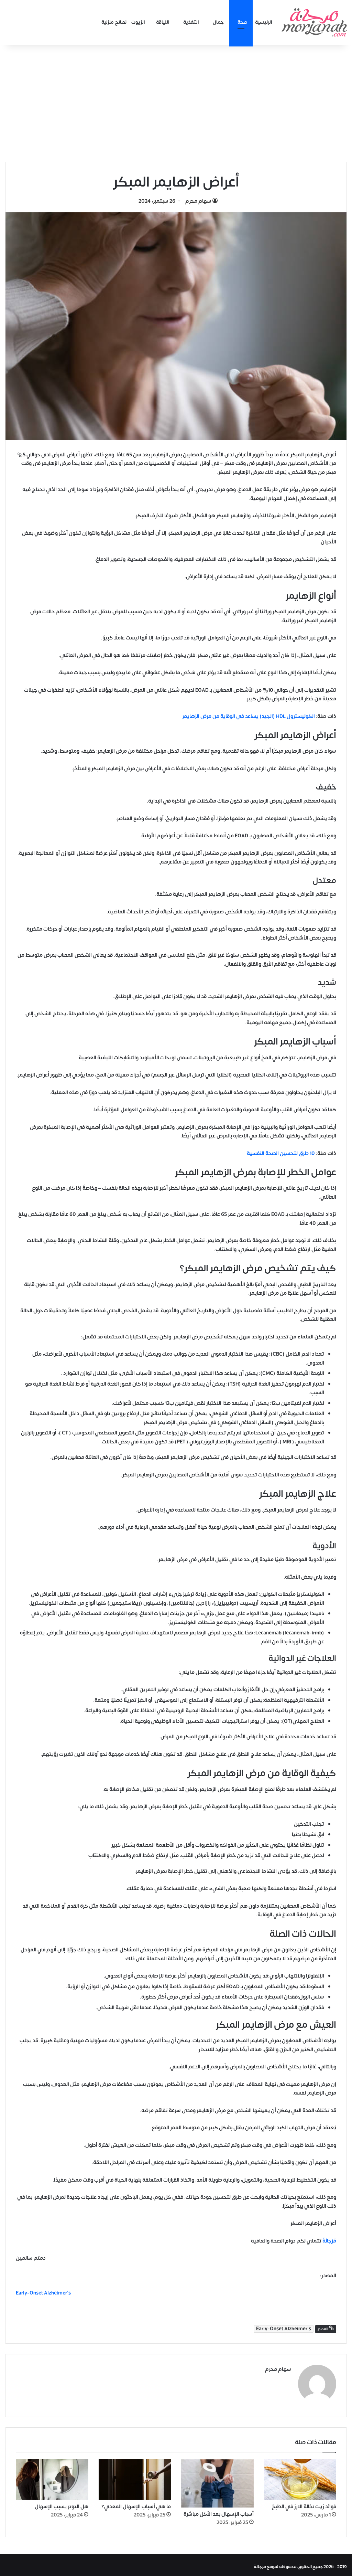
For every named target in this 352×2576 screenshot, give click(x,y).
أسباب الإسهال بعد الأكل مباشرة (219, 2511)
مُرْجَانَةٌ (328, 2241)
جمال (218, 22)
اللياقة (162, 22)
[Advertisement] (176, 103)
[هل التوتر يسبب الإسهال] (52, 2476)
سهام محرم (198, 201)
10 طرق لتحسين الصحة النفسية (281, 1153)
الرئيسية (263, 22)
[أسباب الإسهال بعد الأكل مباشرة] (217, 2480)
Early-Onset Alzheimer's (283, 2329)
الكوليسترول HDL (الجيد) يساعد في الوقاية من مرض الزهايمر (248, 716)
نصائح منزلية (113, 22)
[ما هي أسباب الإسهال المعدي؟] (135, 2476)
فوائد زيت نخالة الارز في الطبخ (304, 2503)
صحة (243, 22)
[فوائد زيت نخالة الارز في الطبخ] (300, 2476)
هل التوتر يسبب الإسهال (61, 2503)
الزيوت (138, 22)
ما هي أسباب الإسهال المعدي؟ (136, 2503)
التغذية (191, 22)
